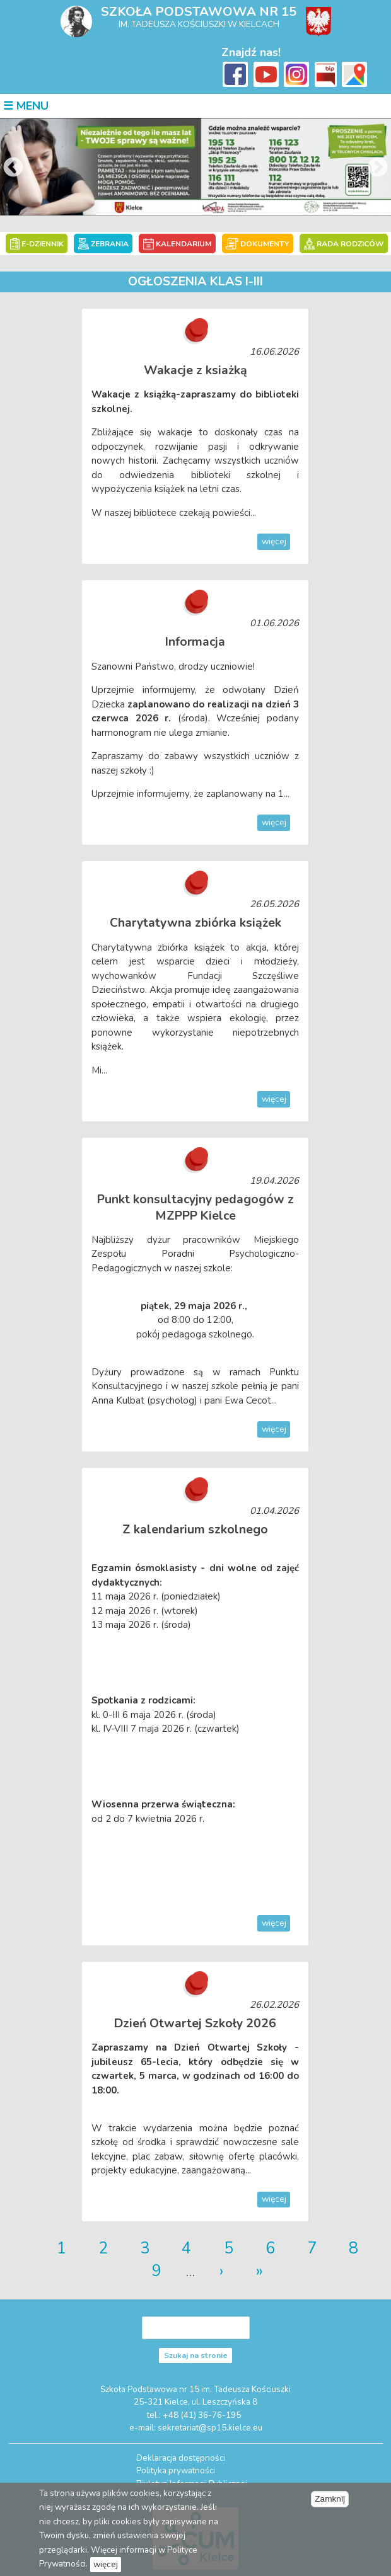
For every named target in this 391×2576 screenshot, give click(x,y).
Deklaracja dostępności (180, 2456)
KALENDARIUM (178, 243)
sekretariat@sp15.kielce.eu (210, 2425)
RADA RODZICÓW (342, 243)
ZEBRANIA (104, 243)
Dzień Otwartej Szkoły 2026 (195, 2021)
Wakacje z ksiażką (195, 369)
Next (378, 168)
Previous (13, 168)
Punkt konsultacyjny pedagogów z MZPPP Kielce (195, 1205)
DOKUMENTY (257, 243)
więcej (274, 541)
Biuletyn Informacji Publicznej (191, 2481)
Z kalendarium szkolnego (195, 1528)
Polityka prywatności (175, 2469)
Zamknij (330, 2499)
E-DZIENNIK (39, 243)
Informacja (195, 641)
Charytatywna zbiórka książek (195, 921)
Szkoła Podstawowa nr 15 (198, 11)
